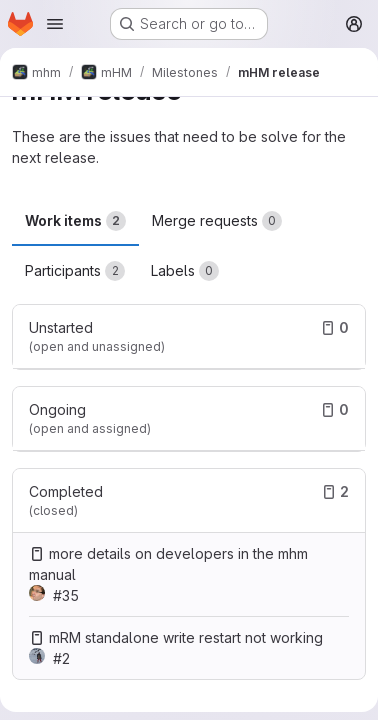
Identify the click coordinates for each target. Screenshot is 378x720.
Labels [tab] (185, 271)
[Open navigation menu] (55, 24)
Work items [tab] (75, 221)
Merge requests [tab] (217, 221)
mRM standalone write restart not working (186, 637)
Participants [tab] (75, 271)
